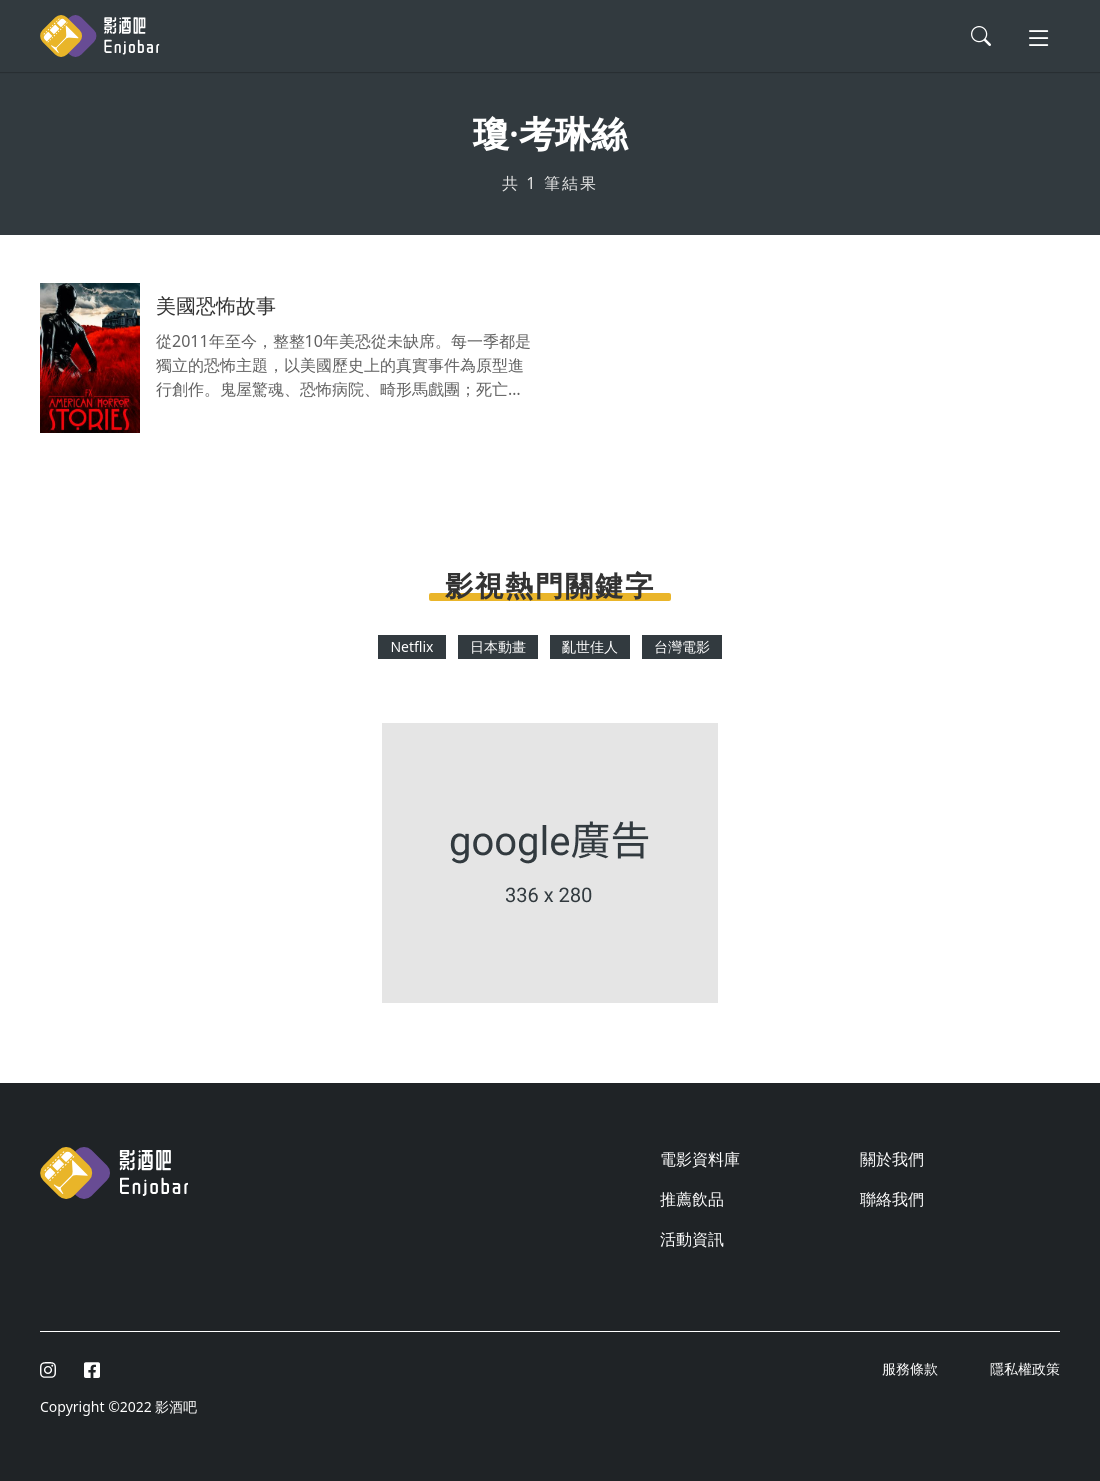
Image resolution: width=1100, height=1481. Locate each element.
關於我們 (892, 1159)
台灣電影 (682, 646)
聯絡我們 (892, 1199)
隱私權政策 (1025, 1368)
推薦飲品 (692, 1199)
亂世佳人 (590, 646)
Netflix (411, 646)
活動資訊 (692, 1239)
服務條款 (912, 1368)
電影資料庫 (700, 1159)
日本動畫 (498, 646)
